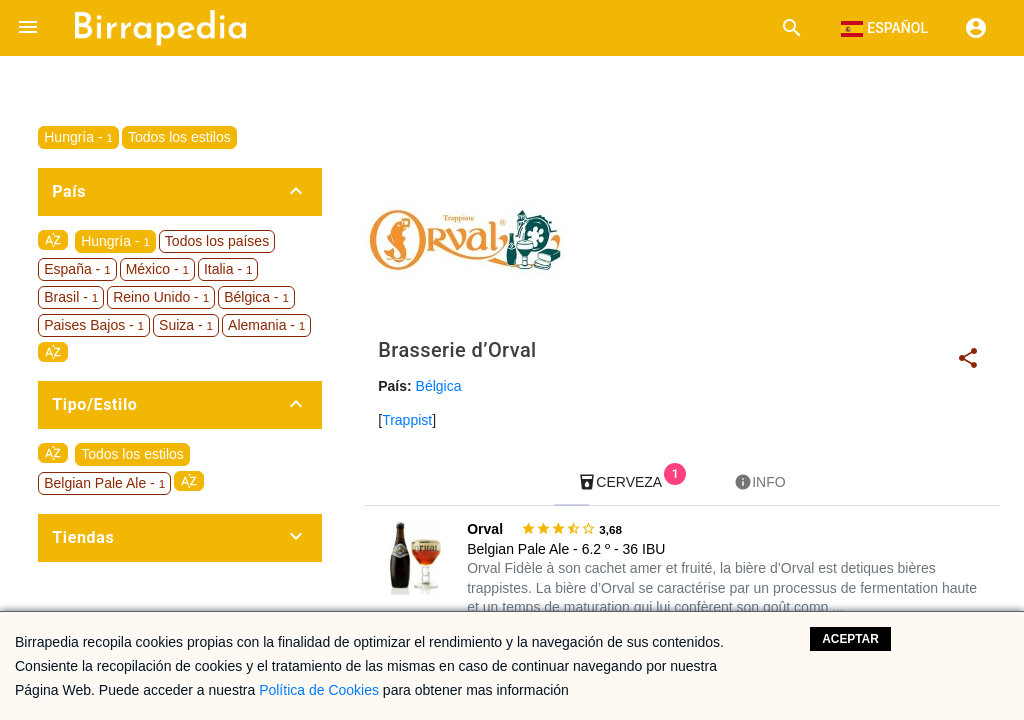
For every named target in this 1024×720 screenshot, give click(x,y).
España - (77, 269)
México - (157, 269)
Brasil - (71, 297)
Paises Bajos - (94, 325)
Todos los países (217, 241)
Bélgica (439, 386)
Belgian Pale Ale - (104, 483)
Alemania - (266, 325)
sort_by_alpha (53, 240)
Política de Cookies (319, 690)
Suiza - (186, 325)
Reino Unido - (161, 297)
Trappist (407, 420)
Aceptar (850, 639)
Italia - (228, 269)
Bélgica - (256, 297)
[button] (28, 28)
